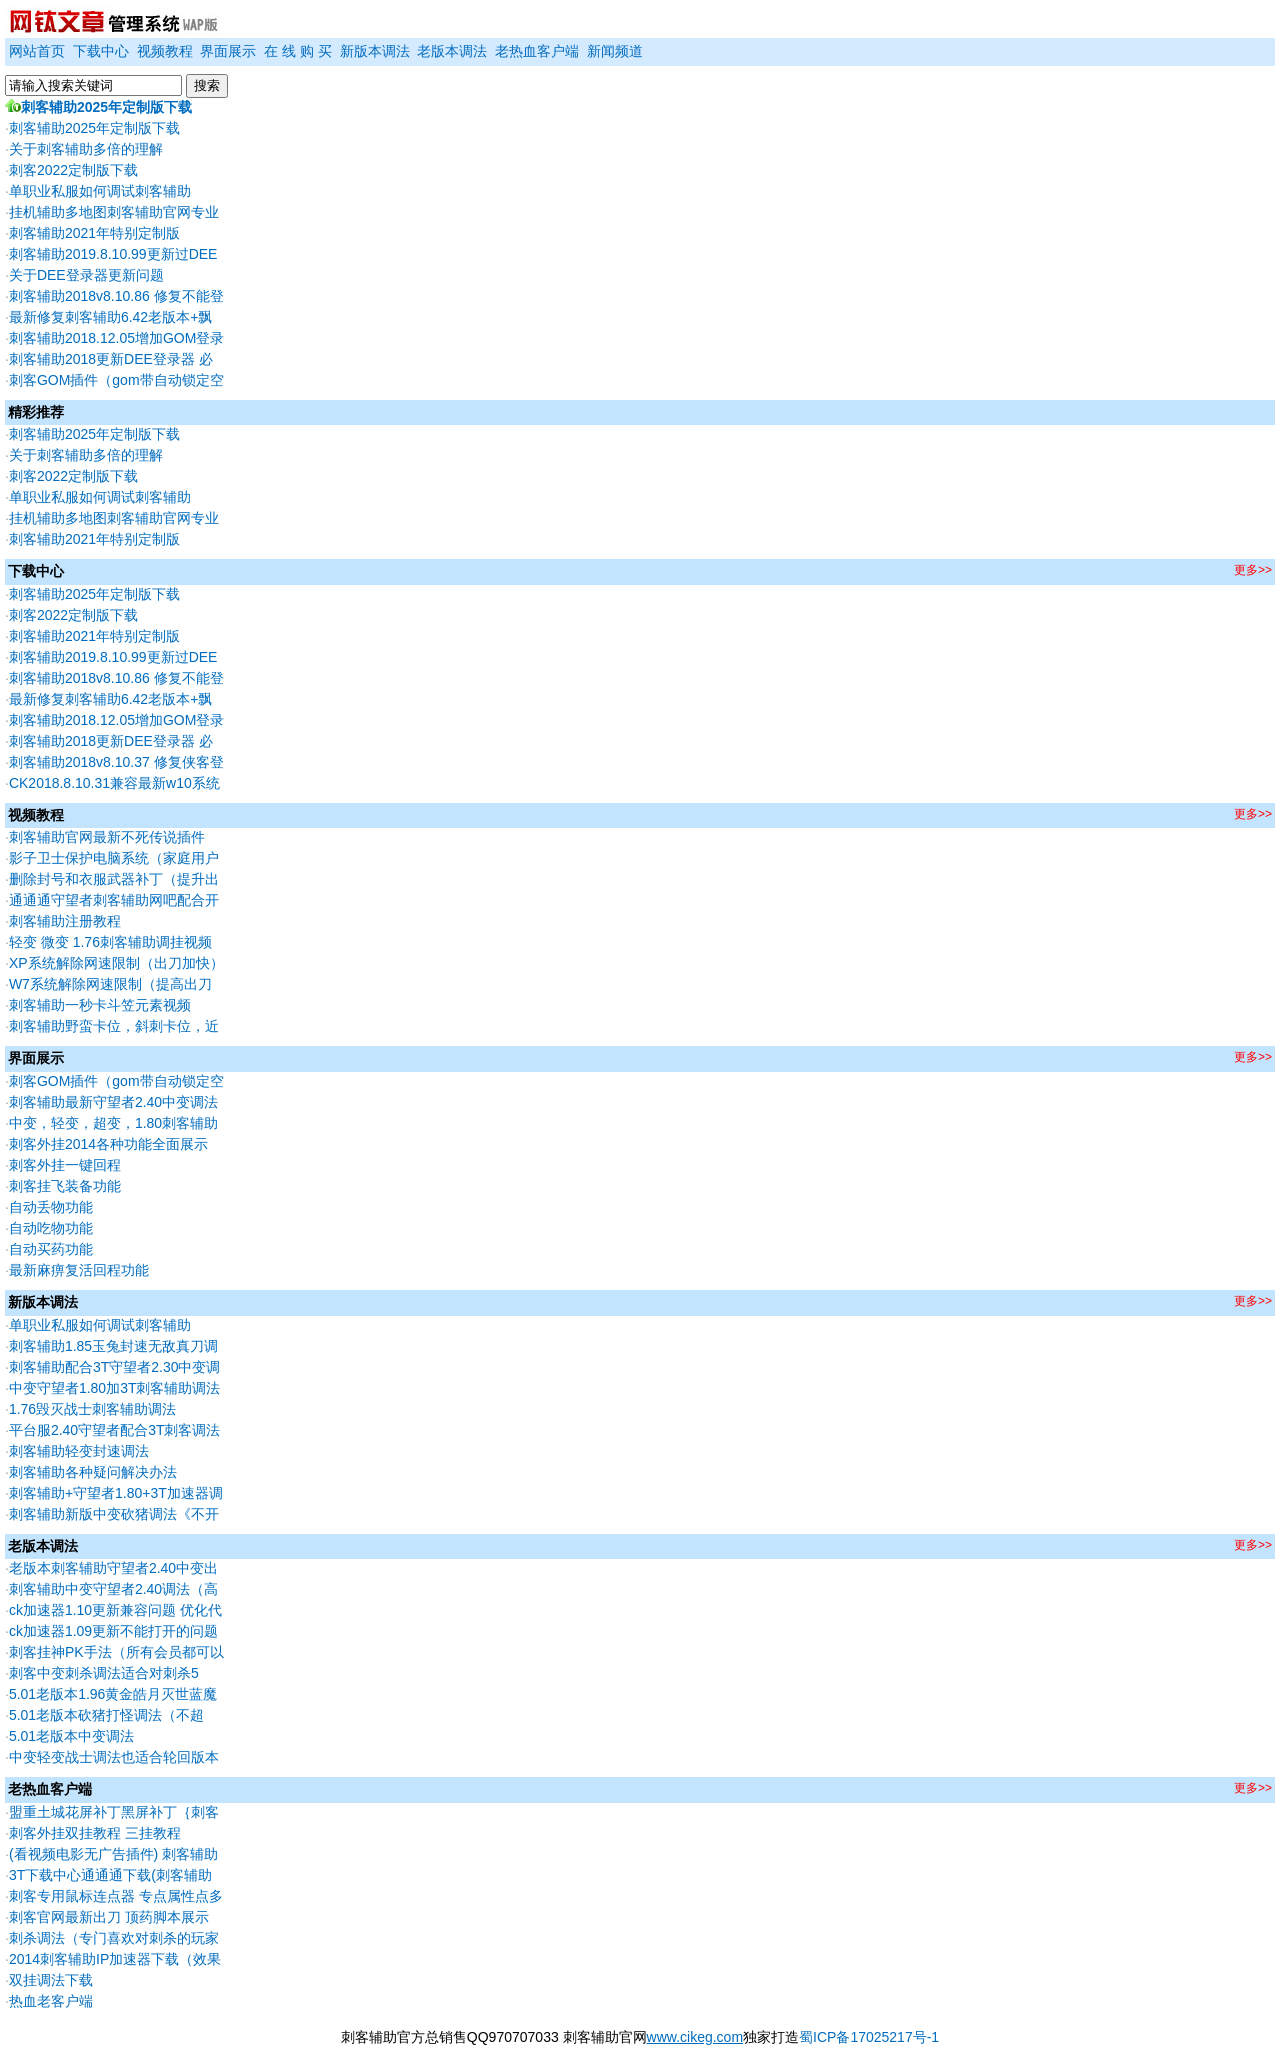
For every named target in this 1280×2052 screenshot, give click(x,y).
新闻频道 (615, 51)
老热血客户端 (537, 51)
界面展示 (228, 51)
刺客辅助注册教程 (65, 921)
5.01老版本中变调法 (71, 1736)
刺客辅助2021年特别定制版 (94, 233)
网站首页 (37, 51)
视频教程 (165, 51)
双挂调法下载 (51, 1980)
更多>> (1253, 570)
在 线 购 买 (298, 51)
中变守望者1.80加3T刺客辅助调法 (115, 1388)
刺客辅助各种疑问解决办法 (93, 1472)
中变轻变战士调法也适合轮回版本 (114, 1757)
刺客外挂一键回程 (65, 1165)
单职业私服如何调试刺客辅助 (100, 191)
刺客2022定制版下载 (73, 170)
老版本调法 (452, 51)
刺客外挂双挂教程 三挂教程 (95, 1833)
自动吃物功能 (51, 1228)
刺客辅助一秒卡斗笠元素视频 (100, 1005)
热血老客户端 (51, 2001)
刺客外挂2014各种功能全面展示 (108, 1144)
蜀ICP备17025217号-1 (869, 2037)
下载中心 (101, 51)
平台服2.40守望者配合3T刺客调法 (115, 1430)
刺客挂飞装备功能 (65, 1186)
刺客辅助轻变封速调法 (79, 1451)
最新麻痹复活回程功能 (79, 1270)
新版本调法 (375, 51)
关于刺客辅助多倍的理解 (86, 149)
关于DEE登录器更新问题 (86, 275)
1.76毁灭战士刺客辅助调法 (92, 1409)
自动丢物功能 (51, 1207)
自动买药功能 (51, 1249)
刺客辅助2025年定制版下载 (98, 107)
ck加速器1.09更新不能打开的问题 (113, 1631)
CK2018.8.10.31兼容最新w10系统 (114, 783)
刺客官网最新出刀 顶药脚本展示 (109, 1917)
